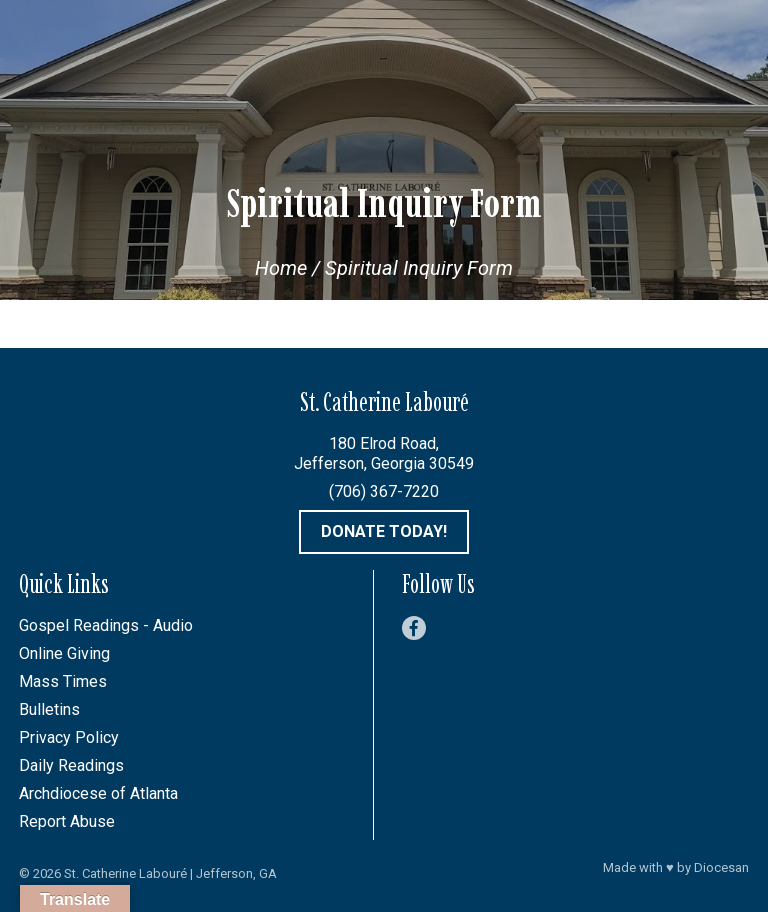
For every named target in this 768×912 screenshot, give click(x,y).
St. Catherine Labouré (125, 873)
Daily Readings (71, 765)
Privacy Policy (69, 737)
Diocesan (721, 867)
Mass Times (63, 681)
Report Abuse (67, 821)
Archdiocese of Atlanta (98, 793)
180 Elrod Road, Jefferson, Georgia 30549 (384, 453)
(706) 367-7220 (384, 491)
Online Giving (64, 653)
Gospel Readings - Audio (106, 625)
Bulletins (49, 709)
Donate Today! (384, 531)
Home (281, 268)
